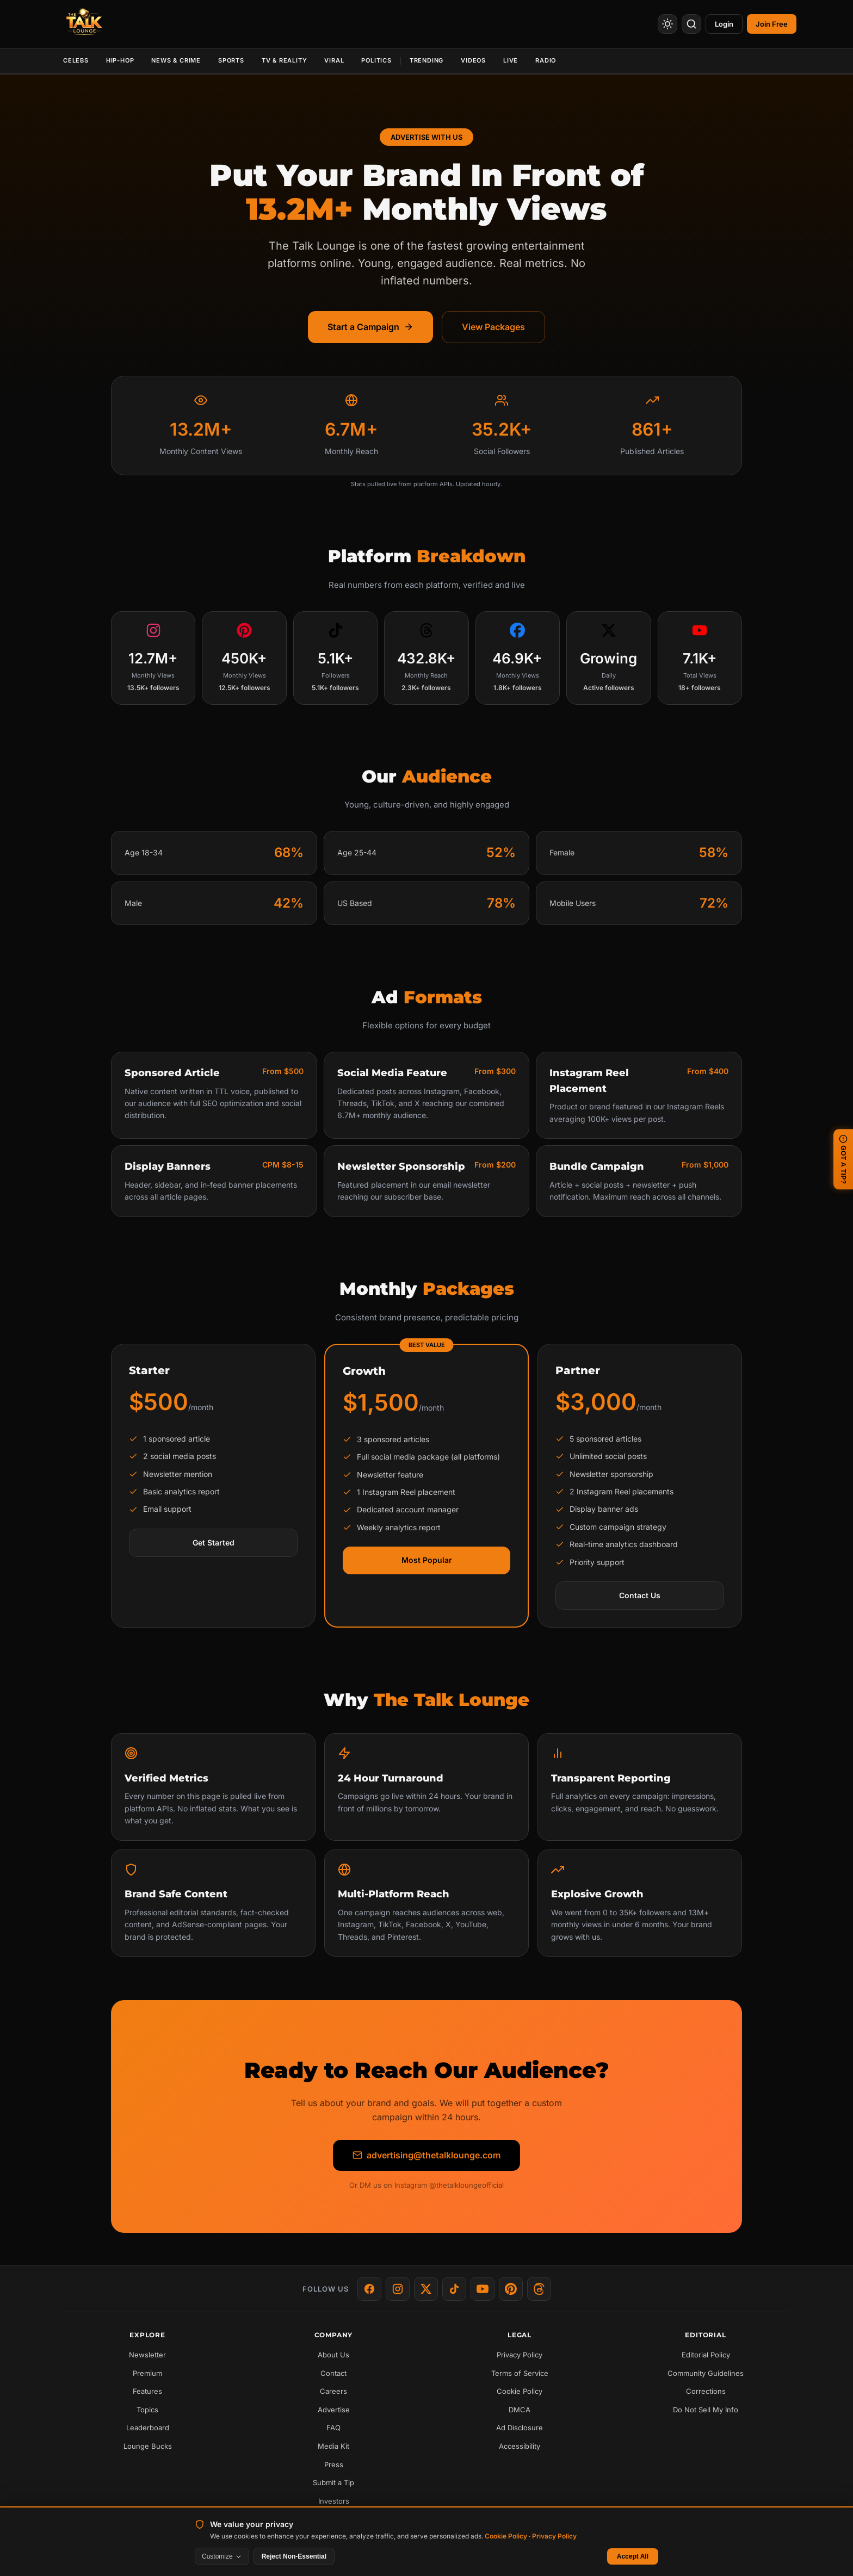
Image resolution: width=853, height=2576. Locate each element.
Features (147, 2391)
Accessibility (519, 2446)
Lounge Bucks (147, 2446)
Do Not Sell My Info (705, 2409)
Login (724, 24)
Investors (333, 2501)
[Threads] (539, 2289)
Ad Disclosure (519, 2427)
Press (333, 2464)
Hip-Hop (120, 60)
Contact (333, 2373)
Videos (473, 60)
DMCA (519, 2409)
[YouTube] (483, 2289)
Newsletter (147, 2354)
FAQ (333, 2427)
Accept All (632, 2556)
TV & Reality (284, 60)
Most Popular (426, 1560)
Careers (333, 2391)
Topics (147, 2409)
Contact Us (639, 1595)
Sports (231, 60)
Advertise (334, 2409)
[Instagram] (398, 2289)
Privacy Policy (519, 2354)
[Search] (691, 24)
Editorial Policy (706, 2354)
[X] (426, 2289)
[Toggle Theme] (667, 24)
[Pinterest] (511, 2289)
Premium (147, 2373)
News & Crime (176, 60)
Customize (222, 2556)
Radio (545, 60)
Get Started (213, 1542)
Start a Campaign (370, 326)
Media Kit (333, 2446)
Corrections (706, 2391)
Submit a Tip (333, 2482)
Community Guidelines (705, 2373)
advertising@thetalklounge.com (426, 2155)
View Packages (493, 326)
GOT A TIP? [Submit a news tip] (843, 1159)
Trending (426, 60)
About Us (333, 2354)
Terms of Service (519, 2373)
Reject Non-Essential (294, 2556)
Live (510, 60)
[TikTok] (454, 2289)
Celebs (76, 60)
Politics (376, 60)
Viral (334, 60)
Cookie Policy (519, 2391)
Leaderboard (147, 2427)
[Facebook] (369, 2289)
